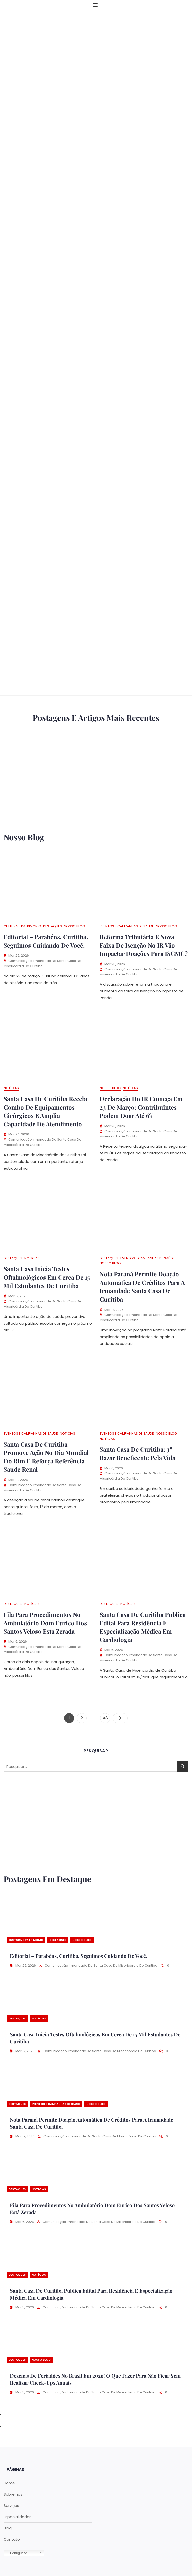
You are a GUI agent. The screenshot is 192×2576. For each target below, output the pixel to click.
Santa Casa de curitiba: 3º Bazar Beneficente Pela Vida (138, 1453)
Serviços (11, 2505)
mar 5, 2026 (24, 2307)
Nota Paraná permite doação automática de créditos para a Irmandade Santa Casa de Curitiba (142, 1286)
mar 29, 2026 (25, 1965)
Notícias (11, 1088)
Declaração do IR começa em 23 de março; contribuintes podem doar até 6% (141, 1107)
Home (9, 2483)
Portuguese (16, 2553)
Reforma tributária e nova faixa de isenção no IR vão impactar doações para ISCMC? (144, 945)
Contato (12, 2539)
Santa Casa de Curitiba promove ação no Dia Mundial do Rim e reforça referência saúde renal (46, 1456)
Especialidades (18, 2516)
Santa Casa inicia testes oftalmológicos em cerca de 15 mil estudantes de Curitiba (47, 1277)
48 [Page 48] (106, 1717)
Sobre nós (13, 2494)
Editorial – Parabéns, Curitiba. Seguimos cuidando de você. (46, 941)
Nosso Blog (74, 926)
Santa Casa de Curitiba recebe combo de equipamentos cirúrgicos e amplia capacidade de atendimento (46, 1111)
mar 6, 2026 (24, 2221)
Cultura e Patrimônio (22, 926)
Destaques (52, 926)
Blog (8, 2528)
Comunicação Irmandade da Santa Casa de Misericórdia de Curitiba (43, 963)
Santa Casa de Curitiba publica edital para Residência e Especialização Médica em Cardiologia (143, 1626)
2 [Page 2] (83, 1717)
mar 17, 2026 (25, 2051)
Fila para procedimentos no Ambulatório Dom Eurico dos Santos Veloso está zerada (45, 1622)
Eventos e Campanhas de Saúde (127, 926)
